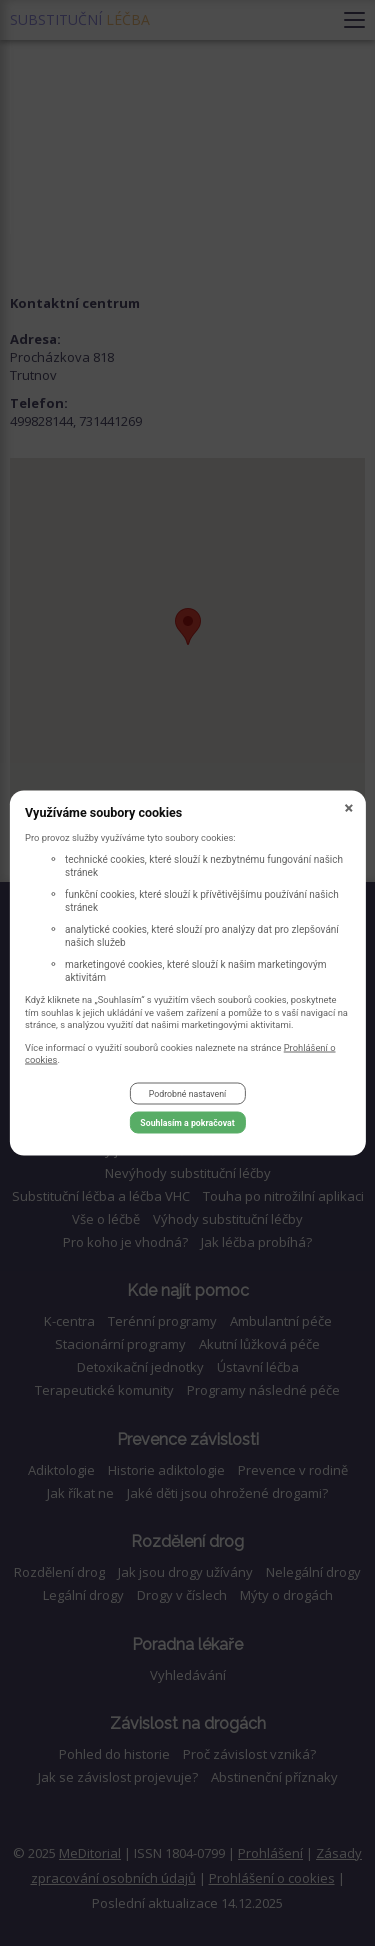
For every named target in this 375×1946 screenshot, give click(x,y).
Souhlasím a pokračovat (187, 1123)
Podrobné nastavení (187, 1094)
